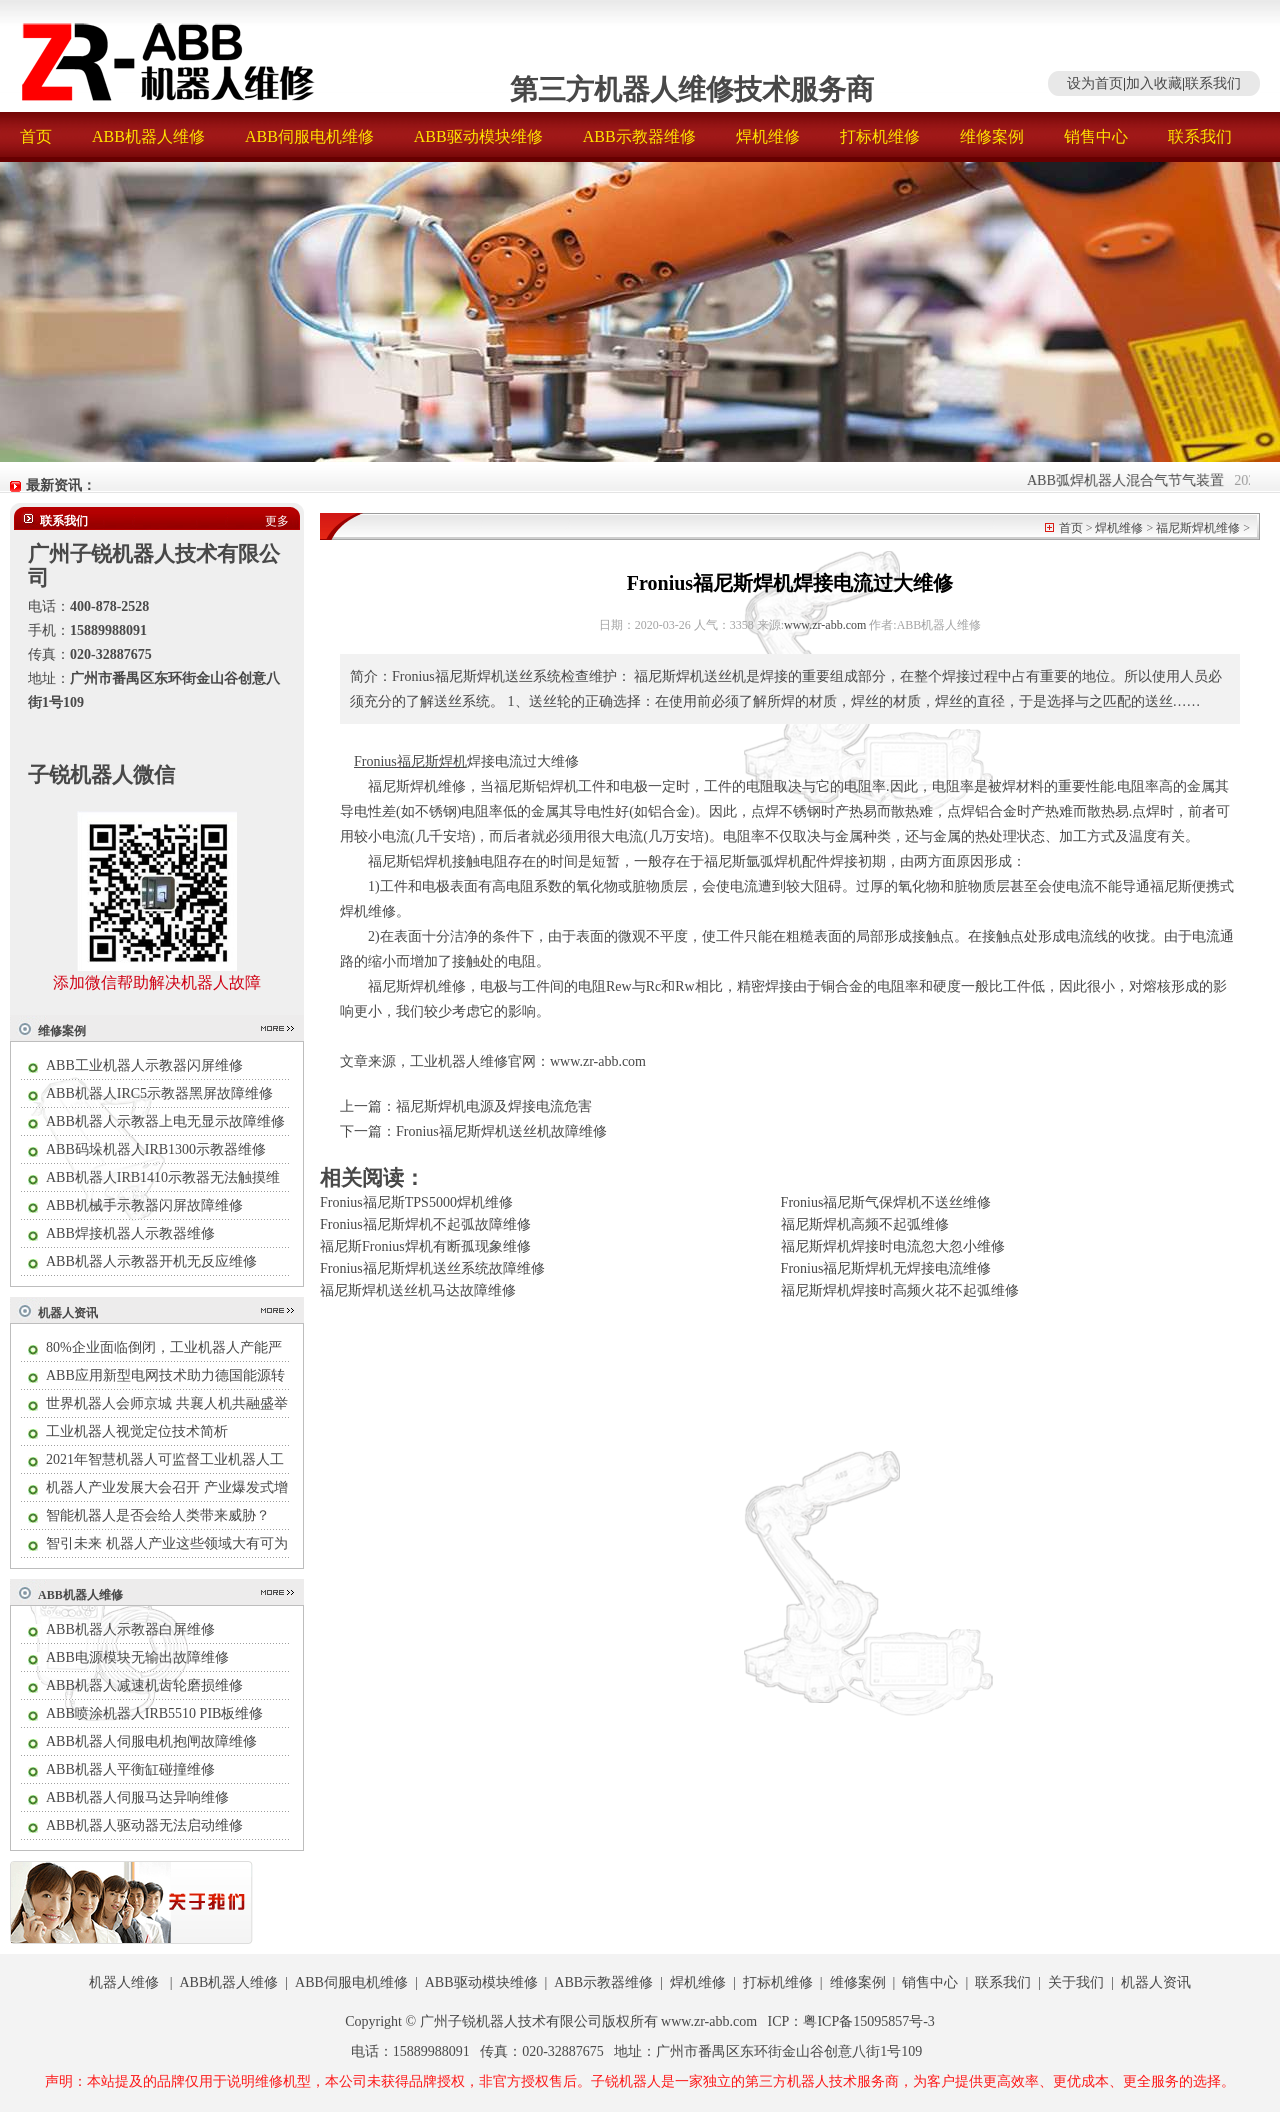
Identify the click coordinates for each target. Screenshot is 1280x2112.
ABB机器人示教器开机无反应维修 (151, 1261)
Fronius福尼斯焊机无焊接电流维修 (886, 1268)
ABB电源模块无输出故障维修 (137, 1657)
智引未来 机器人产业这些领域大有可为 (167, 1543)
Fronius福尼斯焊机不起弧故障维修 (425, 1224)
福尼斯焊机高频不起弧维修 (865, 1224)
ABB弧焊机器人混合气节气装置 (1146, 480)
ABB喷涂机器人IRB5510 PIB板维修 (154, 1713)
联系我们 (1213, 83)
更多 (277, 521)
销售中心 (1096, 136)
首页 (36, 136)
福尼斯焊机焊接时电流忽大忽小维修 (893, 1246)
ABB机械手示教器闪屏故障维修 (144, 1205)
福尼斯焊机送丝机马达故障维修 (418, 1290)
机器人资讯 (68, 1313)
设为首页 (1095, 83)
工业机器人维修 (459, 1061)
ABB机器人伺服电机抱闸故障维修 (151, 1741)
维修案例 (992, 136)
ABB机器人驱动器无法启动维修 (144, 1825)
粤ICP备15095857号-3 (868, 2021)
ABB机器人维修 (148, 136)
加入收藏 (1154, 83)
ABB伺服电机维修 (309, 136)
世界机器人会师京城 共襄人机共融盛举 (167, 1403)
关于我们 (1076, 1982)
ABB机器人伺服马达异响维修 (137, 1797)
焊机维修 (768, 136)
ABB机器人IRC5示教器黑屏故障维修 (159, 1093)
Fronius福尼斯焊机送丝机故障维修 (501, 1131)
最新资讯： (61, 485)
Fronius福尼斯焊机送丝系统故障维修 (432, 1268)
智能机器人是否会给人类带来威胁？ (158, 1515)
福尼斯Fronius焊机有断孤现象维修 (425, 1246)
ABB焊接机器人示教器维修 (130, 1233)
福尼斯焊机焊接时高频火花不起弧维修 (900, 1290)
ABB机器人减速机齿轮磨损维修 (144, 1685)
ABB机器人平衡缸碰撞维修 (130, 1769)
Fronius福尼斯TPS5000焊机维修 (416, 1202)
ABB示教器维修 (639, 136)
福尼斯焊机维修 (1198, 528)
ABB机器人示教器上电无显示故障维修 (165, 1121)
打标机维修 (880, 136)
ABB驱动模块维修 (478, 136)
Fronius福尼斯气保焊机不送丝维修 (886, 1202)
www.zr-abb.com (825, 625)
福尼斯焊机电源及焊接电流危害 (494, 1106)
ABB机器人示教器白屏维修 (130, 1629)
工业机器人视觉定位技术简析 (137, 1431)
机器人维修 (124, 1982)
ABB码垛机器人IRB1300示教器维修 (156, 1149)
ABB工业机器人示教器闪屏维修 (144, 1065)
